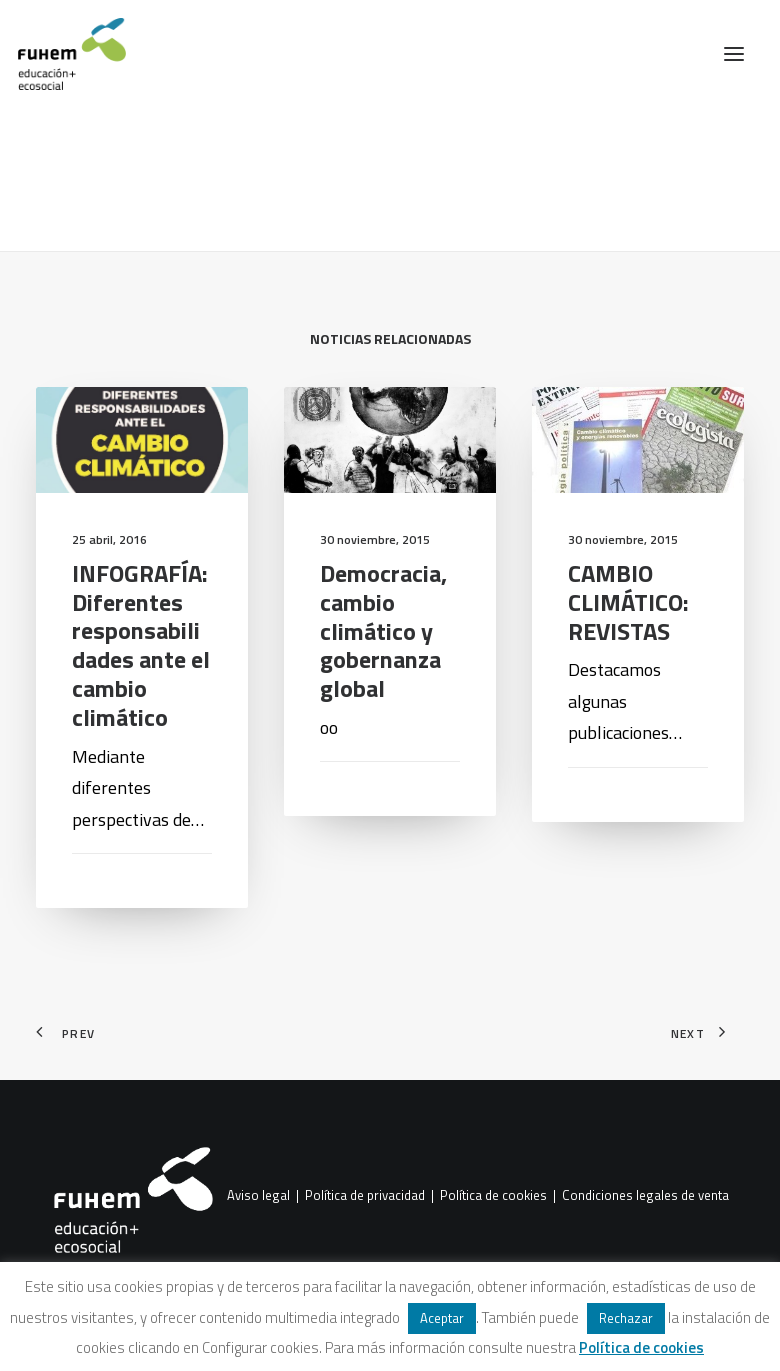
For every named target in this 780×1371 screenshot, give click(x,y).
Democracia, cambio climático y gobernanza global (383, 630)
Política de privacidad (365, 1195)
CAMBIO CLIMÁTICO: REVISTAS (628, 602)
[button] (734, 54)
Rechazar (626, 1318)
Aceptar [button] (442, 1318)
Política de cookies (493, 1195)
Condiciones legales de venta (645, 1195)
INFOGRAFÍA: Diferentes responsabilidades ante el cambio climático (141, 645)
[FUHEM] (63, 54)
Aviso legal (258, 1195)
